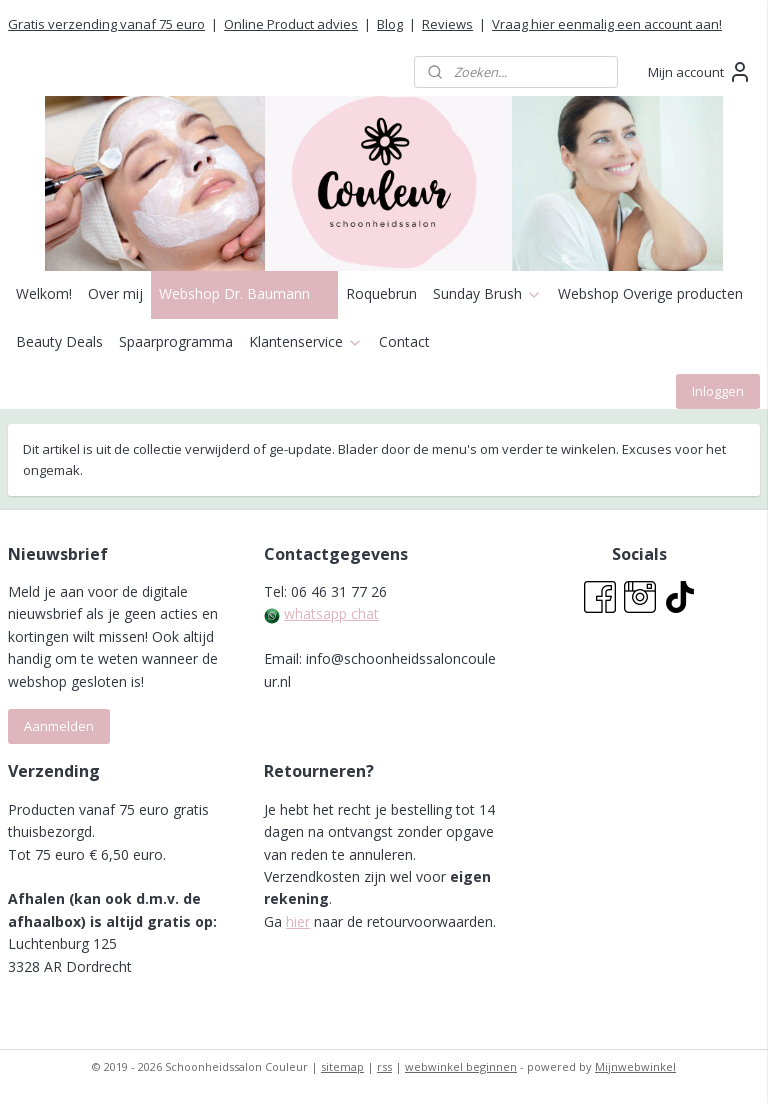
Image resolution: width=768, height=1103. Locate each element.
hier (298, 921)
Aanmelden (59, 726)
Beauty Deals (59, 341)
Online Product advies (291, 24)
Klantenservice (306, 341)
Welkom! (44, 293)
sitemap (342, 1066)
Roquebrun (381, 293)
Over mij (115, 293)
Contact (404, 341)
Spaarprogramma (176, 341)
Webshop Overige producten (650, 293)
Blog (390, 24)
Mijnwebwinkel (635, 1066)
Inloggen (718, 391)
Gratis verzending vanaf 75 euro (106, 24)
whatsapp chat (331, 613)
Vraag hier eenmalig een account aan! (607, 24)
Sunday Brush (487, 293)
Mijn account (700, 72)
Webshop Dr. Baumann (244, 293)
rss (384, 1066)
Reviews (447, 24)
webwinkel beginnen (461, 1066)
